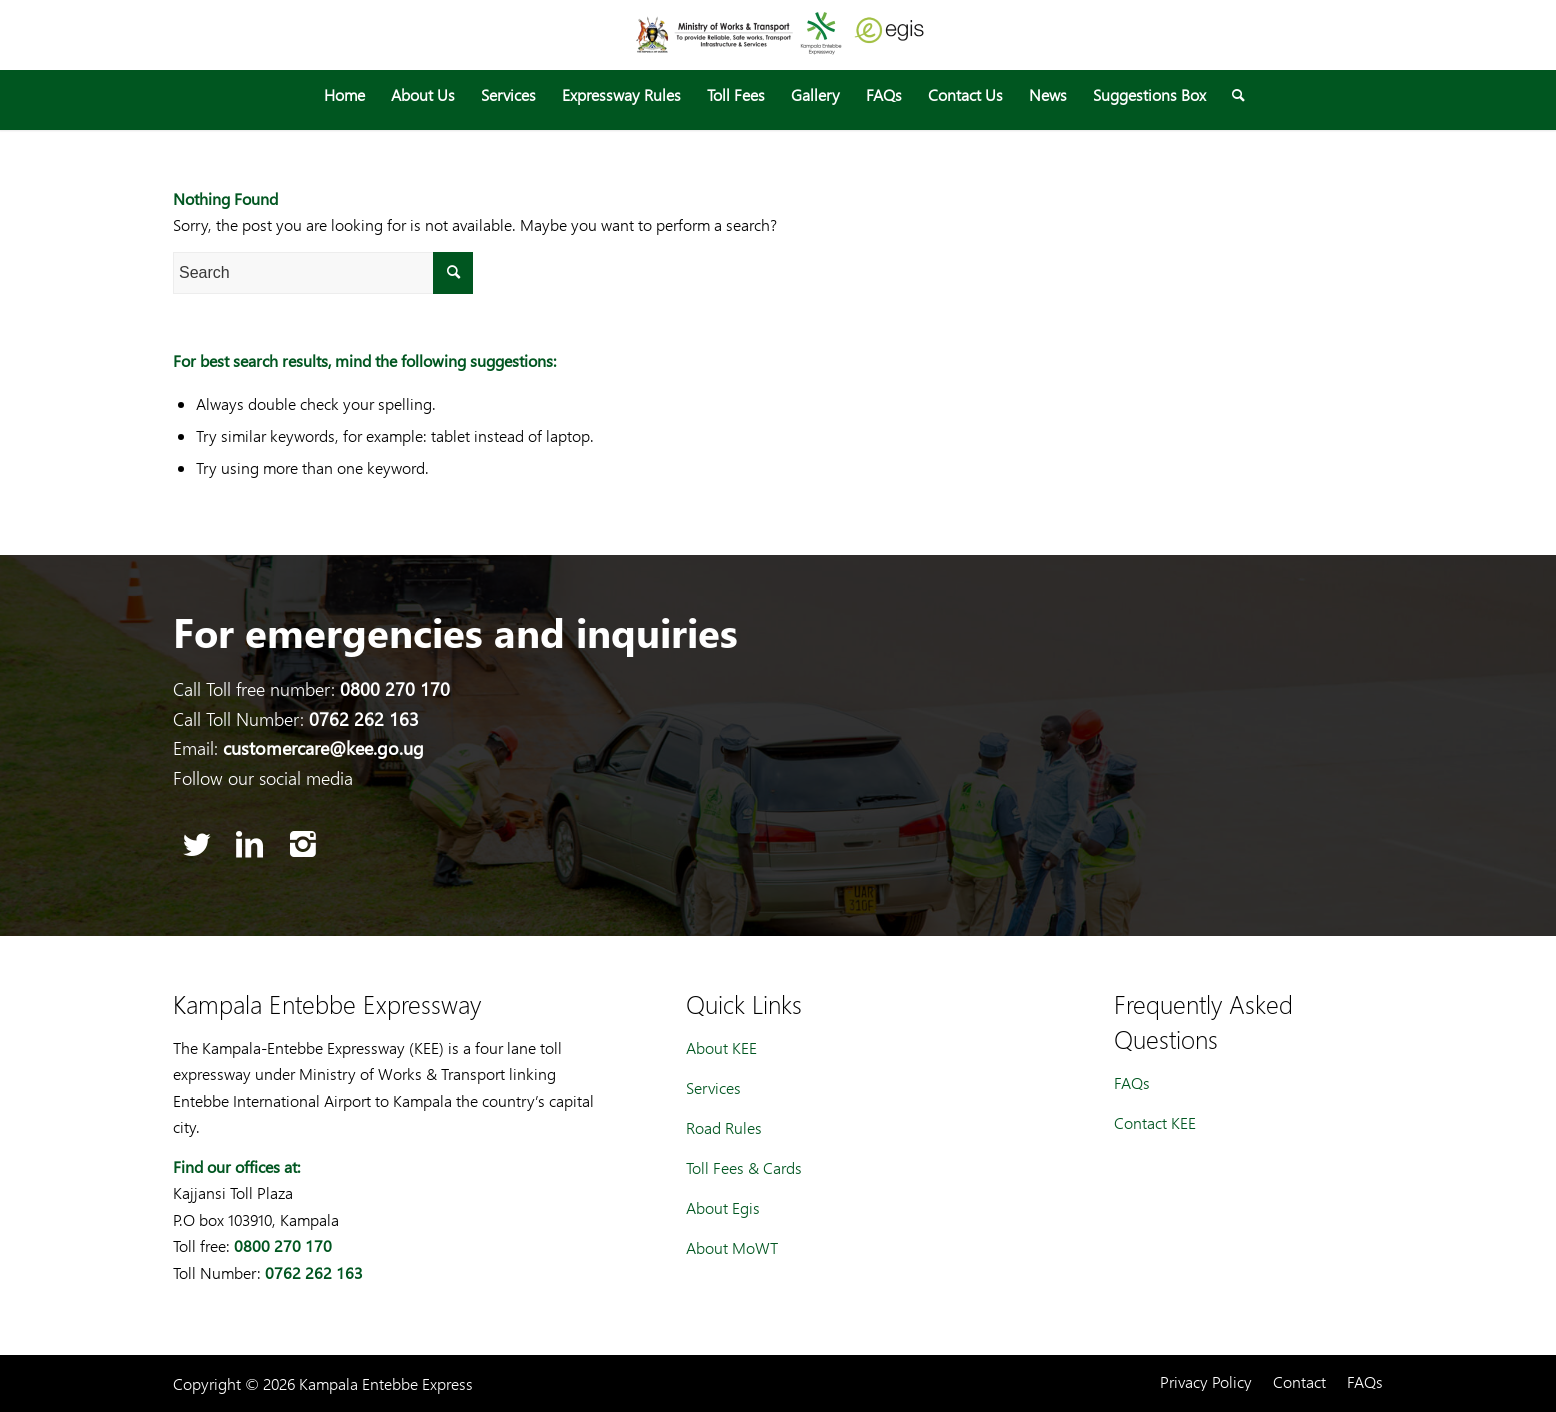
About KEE (721, 1047)
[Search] (1232, 95)
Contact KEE (1155, 1122)
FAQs (1132, 1082)
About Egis (723, 1207)
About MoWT (732, 1247)
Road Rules (724, 1127)
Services (713, 1087)
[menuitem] (344, 95)
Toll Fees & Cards (744, 1167)
